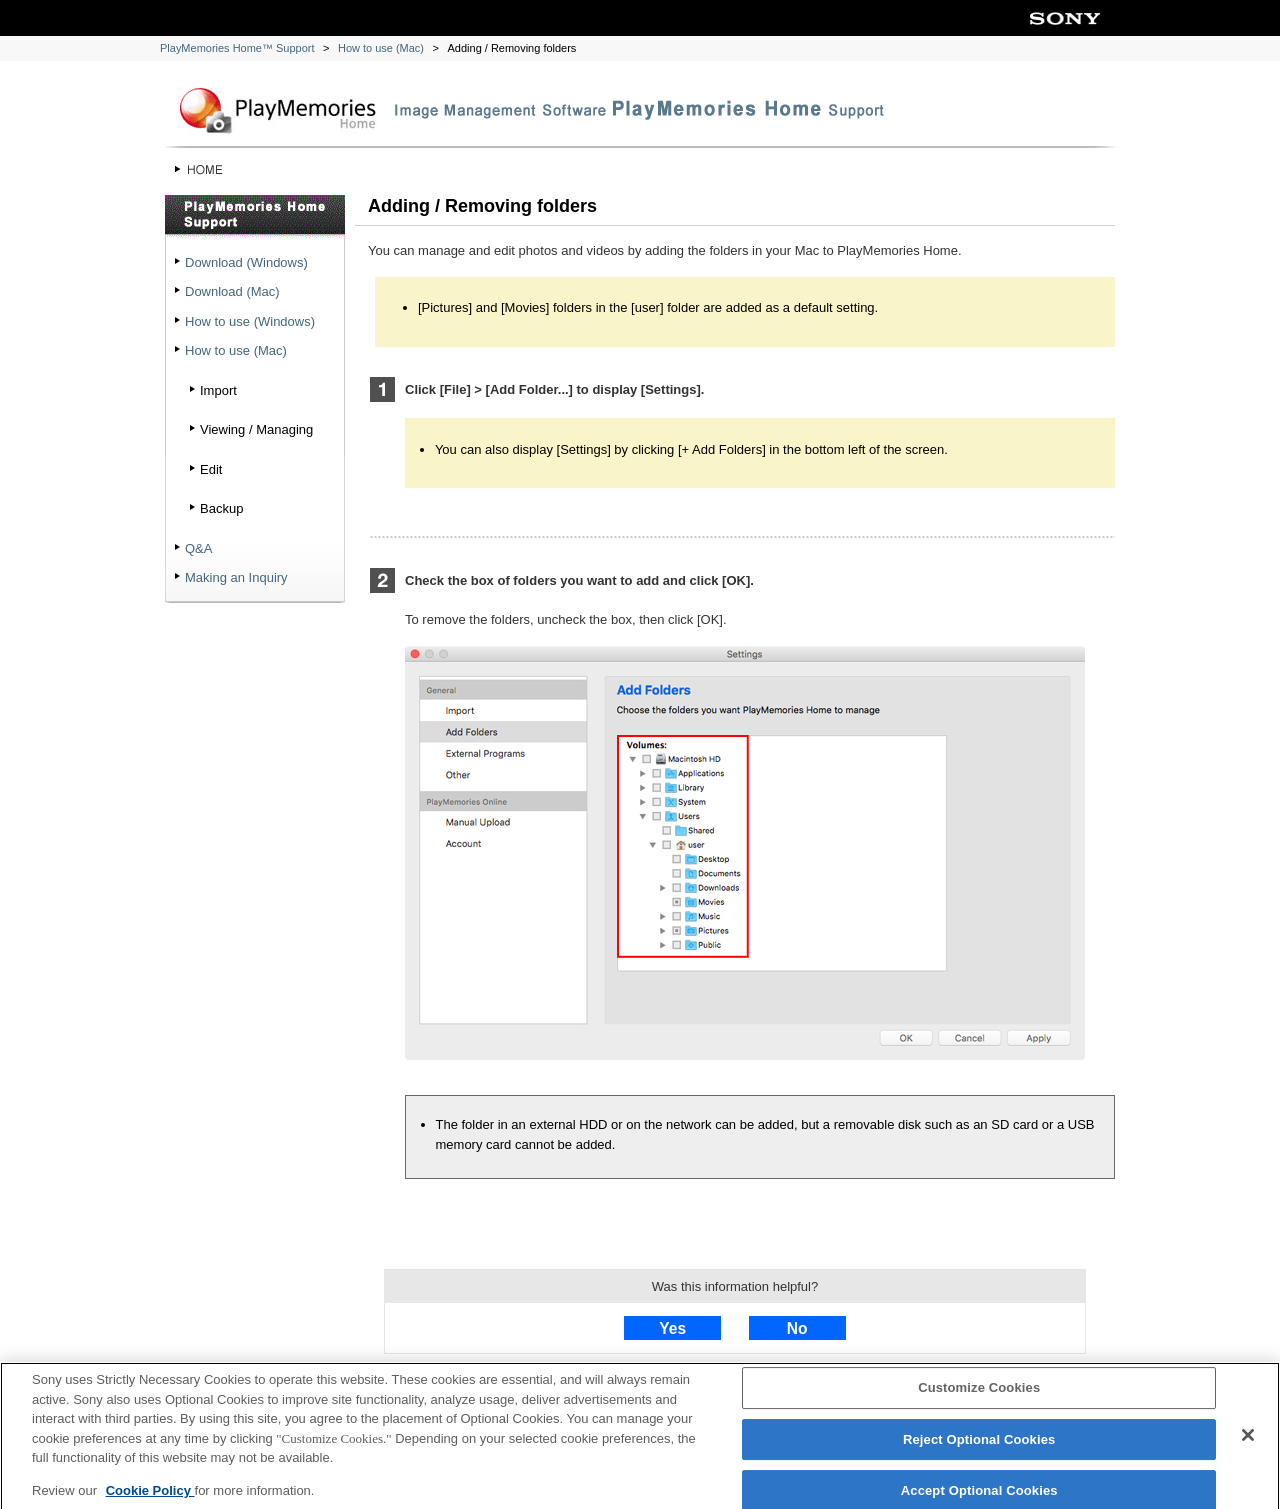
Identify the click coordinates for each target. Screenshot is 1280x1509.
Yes (672, 1328)
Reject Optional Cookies (979, 1444)
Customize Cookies (979, 1393)
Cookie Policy (150, 1495)
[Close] (1248, 1441)
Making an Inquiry (236, 577)
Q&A (198, 548)
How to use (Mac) (381, 48)
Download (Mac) (232, 291)
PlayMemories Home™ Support (237, 48)
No (797, 1328)
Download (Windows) (246, 262)
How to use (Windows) (250, 321)
